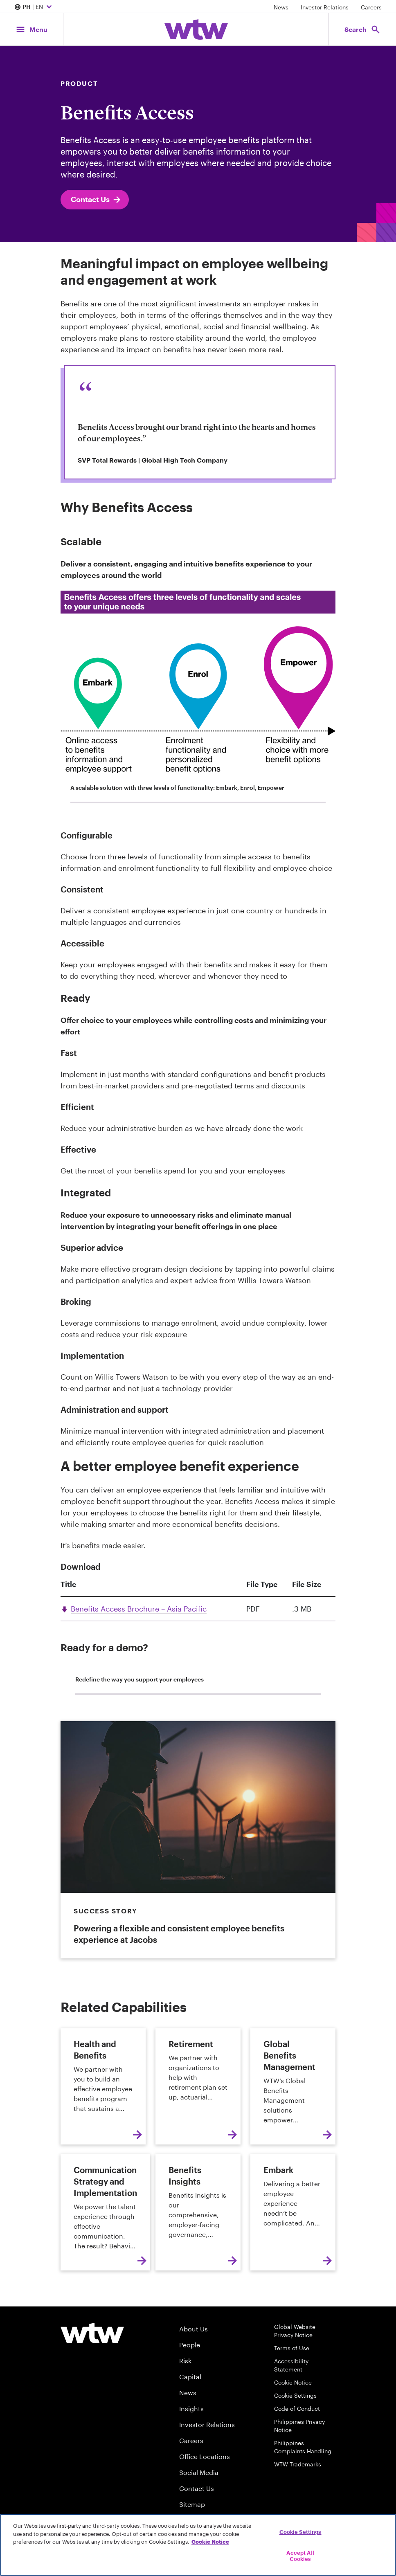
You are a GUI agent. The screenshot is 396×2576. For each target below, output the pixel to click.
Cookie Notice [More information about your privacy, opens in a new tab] (210, 2541)
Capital (190, 2376)
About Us (193, 2329)
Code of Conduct (297, 2408)
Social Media (198, 2472)
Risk (185, 2361)
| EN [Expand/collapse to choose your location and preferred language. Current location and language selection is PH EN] (34, 7)
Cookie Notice (293, 2382)
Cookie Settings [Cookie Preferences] (295, 2395)
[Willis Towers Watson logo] (92, 2333)
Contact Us (96, 199)
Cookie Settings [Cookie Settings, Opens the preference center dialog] (300, 2532)
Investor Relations (325, 7)
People (189, 2345)
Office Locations (204, 2456)
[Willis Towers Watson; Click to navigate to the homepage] (196, 29)
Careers (371, 7)
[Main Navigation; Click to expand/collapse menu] (31, 29)
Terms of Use (291, 2347)
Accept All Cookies (300, 2556)
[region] (198, 2545)
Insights (191, 2408)
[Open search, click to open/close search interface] (362, 29)
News (281, 7)
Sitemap (192, 2504)
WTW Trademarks (297, 2464)
